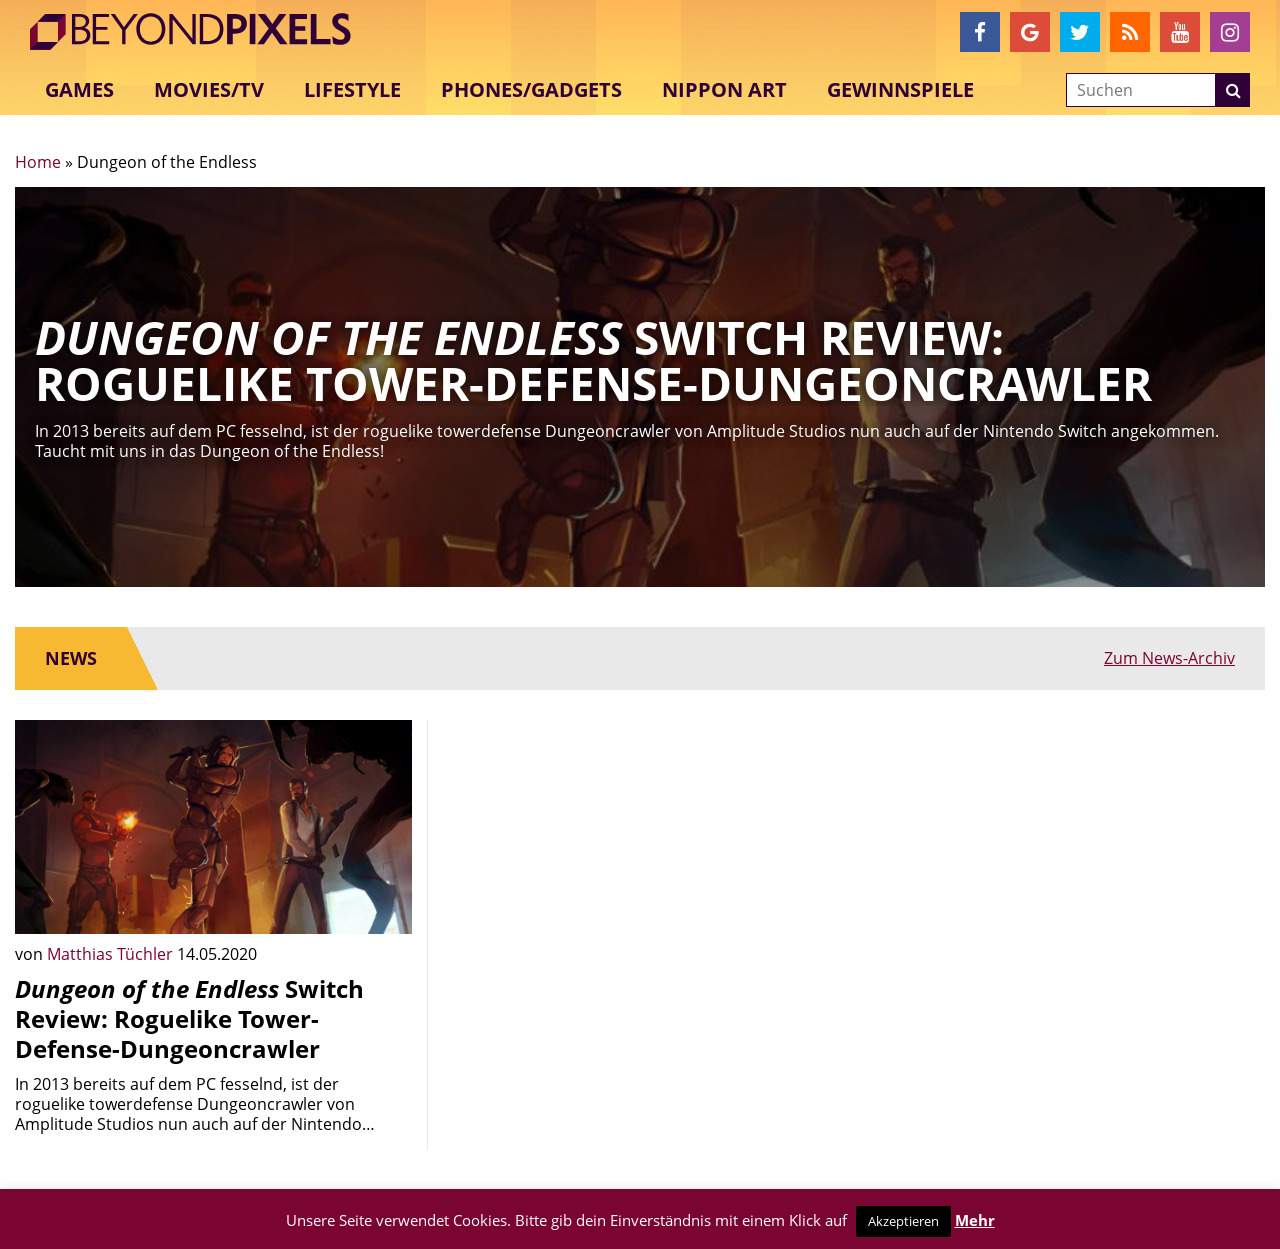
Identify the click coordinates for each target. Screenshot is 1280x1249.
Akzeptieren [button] (903, 1221)
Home (38, 162)
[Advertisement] (640, 860)
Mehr (975, 1220)
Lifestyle (352, 89)
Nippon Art (724, 89)
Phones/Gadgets (531, 89)
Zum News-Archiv (1169, 658)
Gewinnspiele (900, 89)
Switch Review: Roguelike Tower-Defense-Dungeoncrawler (189, 1018)
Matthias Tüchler (112, 954)
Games (79, 89)
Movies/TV (209, 89)
